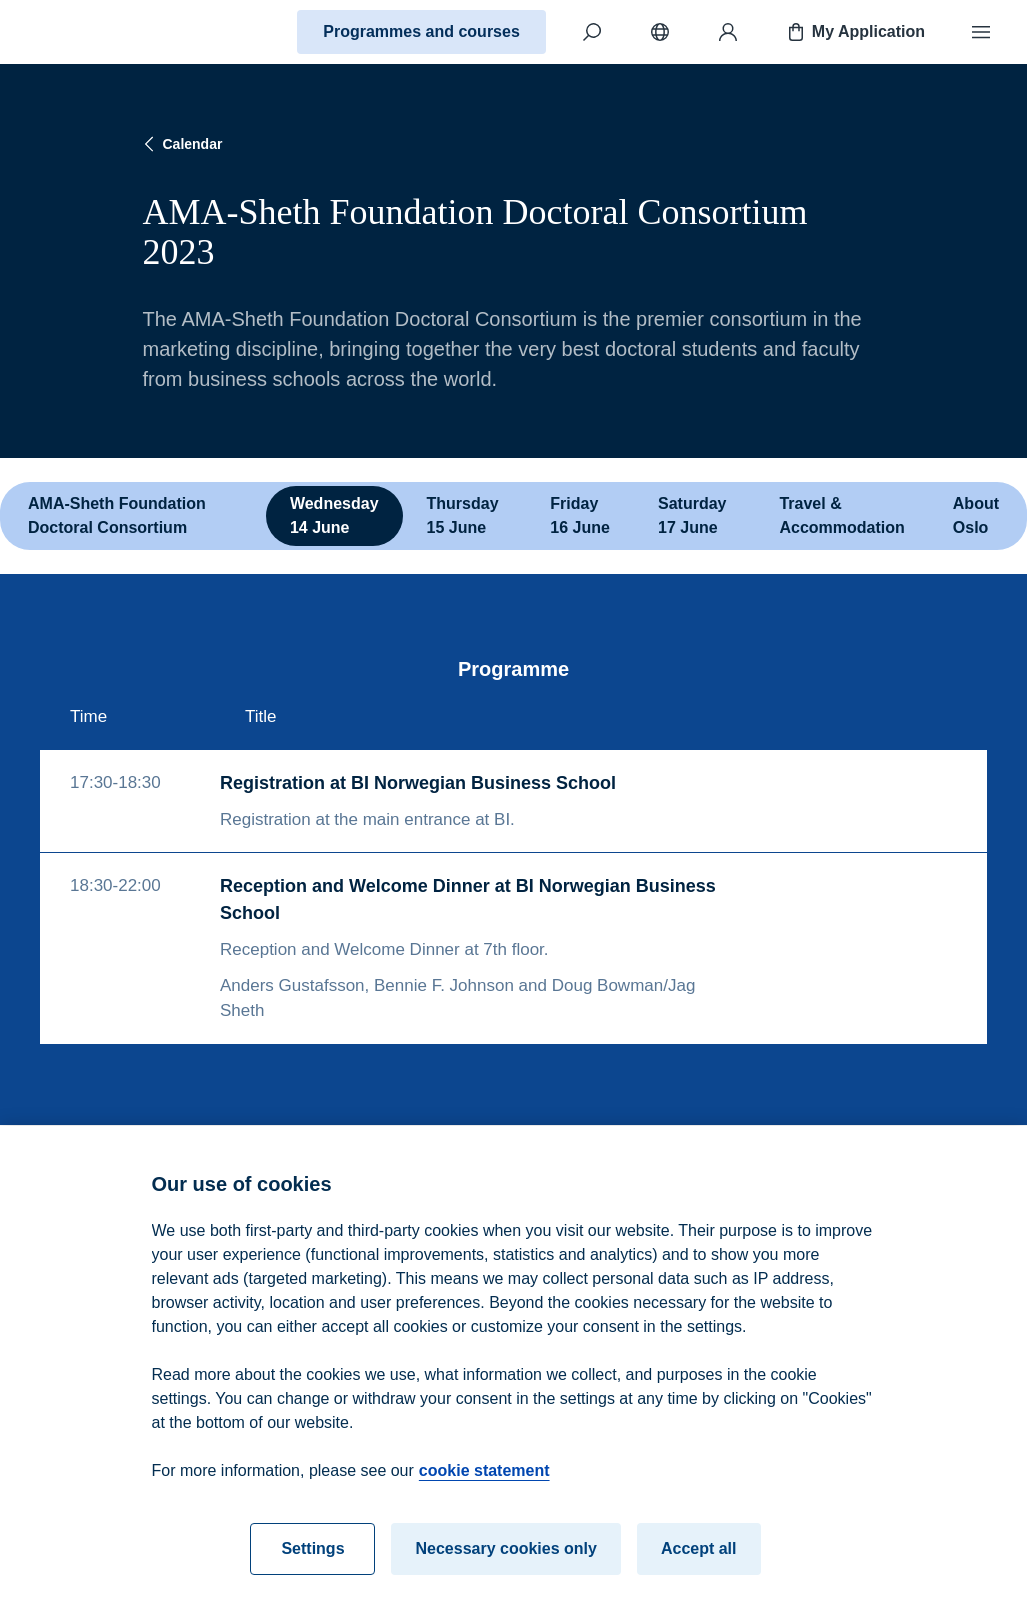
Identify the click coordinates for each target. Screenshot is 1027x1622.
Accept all (699, 1559)
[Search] (592, 32)
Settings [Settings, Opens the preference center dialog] (312, 1559)
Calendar (181, 144)
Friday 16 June (580, 515)
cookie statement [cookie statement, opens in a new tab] (484, 1481)
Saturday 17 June (692, 515)
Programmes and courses (421, 31)
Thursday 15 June (463, 515)
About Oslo (976, 515)
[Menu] (981, 32)
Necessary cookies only (505, 1559)
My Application (854, 32)
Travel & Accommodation (841, 515)
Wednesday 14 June (334, 515)
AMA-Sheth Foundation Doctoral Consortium (117, 515)
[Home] (86, 32)
